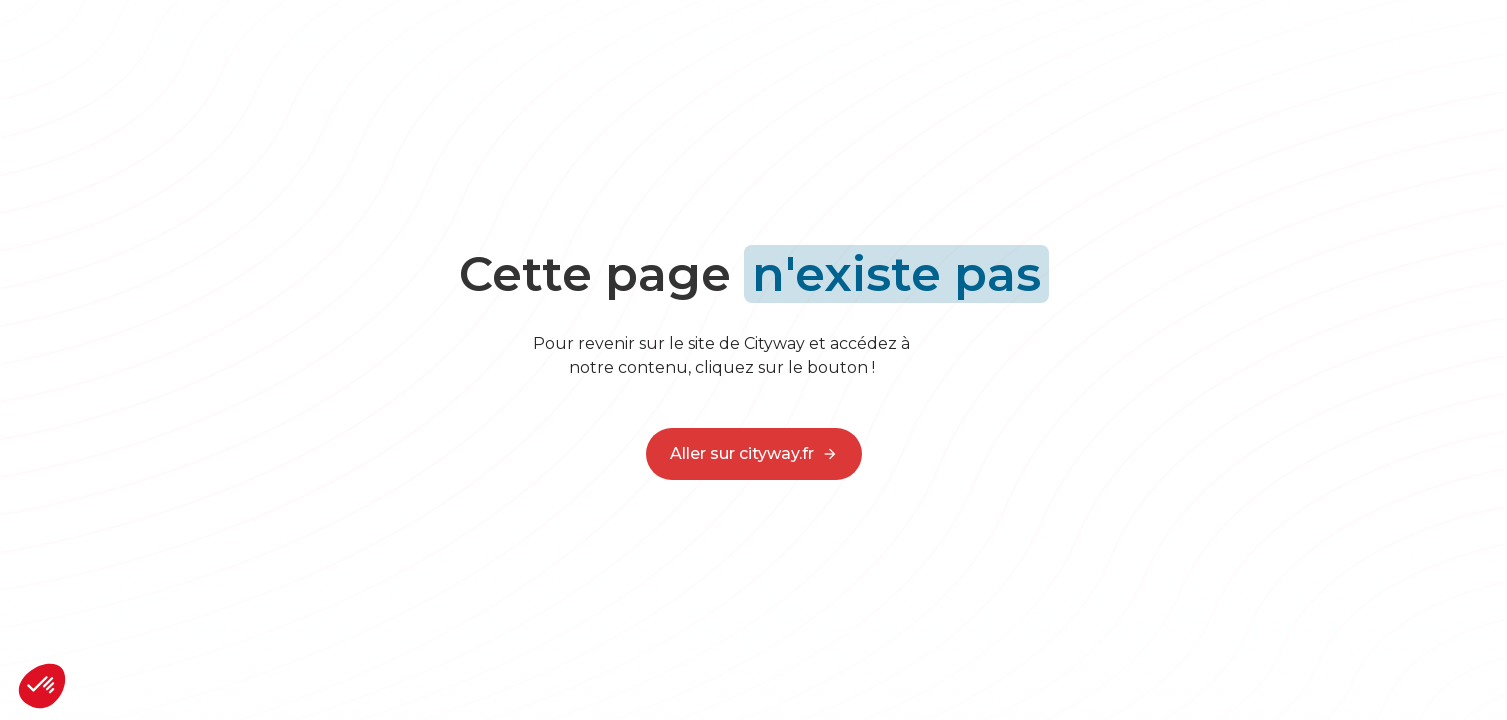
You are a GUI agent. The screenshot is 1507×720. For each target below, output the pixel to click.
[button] (42, 686)
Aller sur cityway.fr (754, 454)
